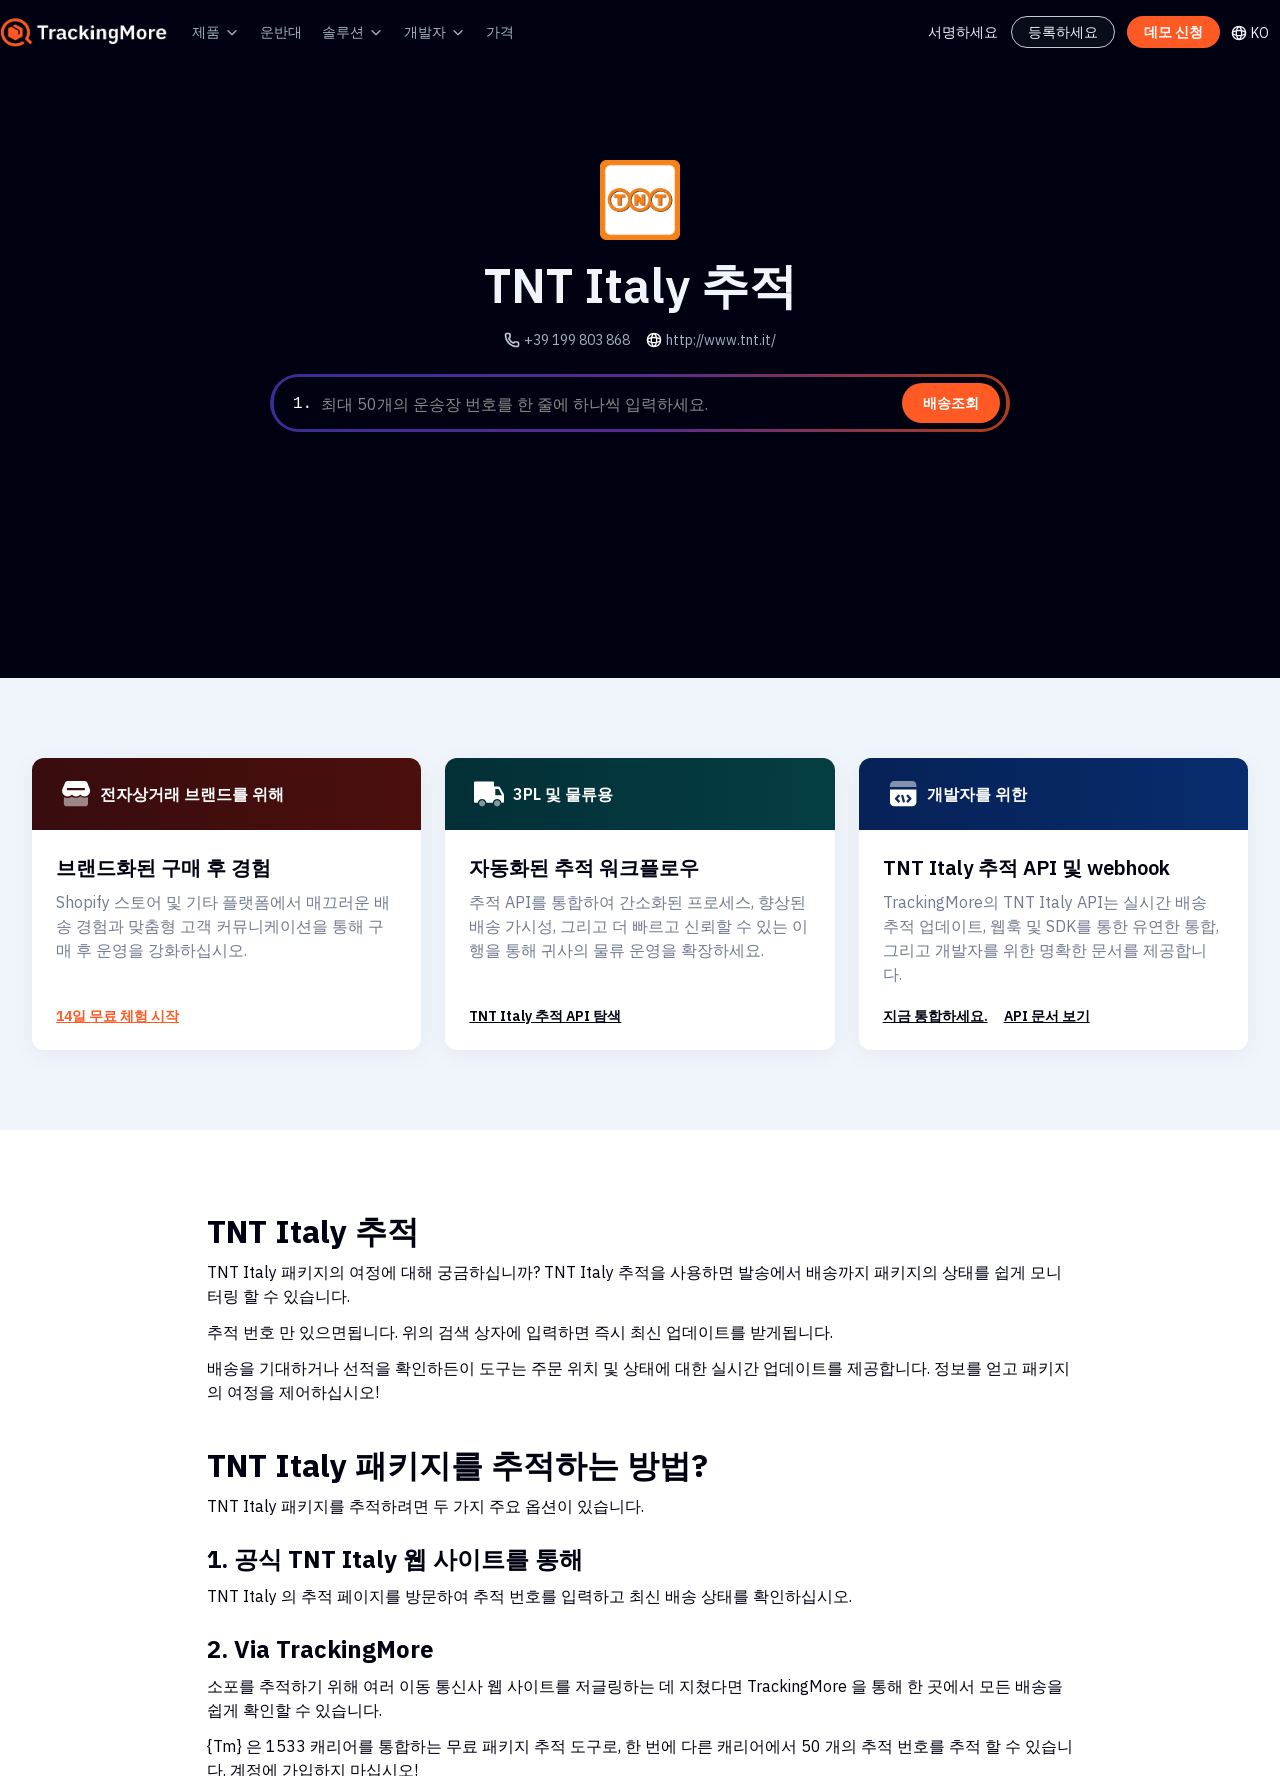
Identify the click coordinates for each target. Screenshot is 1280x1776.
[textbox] (661, 404)
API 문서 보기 (1047, 1015)
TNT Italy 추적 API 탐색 (544, 1015)
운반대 (281, 31)
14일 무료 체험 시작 (117, 1015)
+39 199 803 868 (583, 339)
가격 (500, 31)
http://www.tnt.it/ (716, 339)
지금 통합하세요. (935, 1015)
